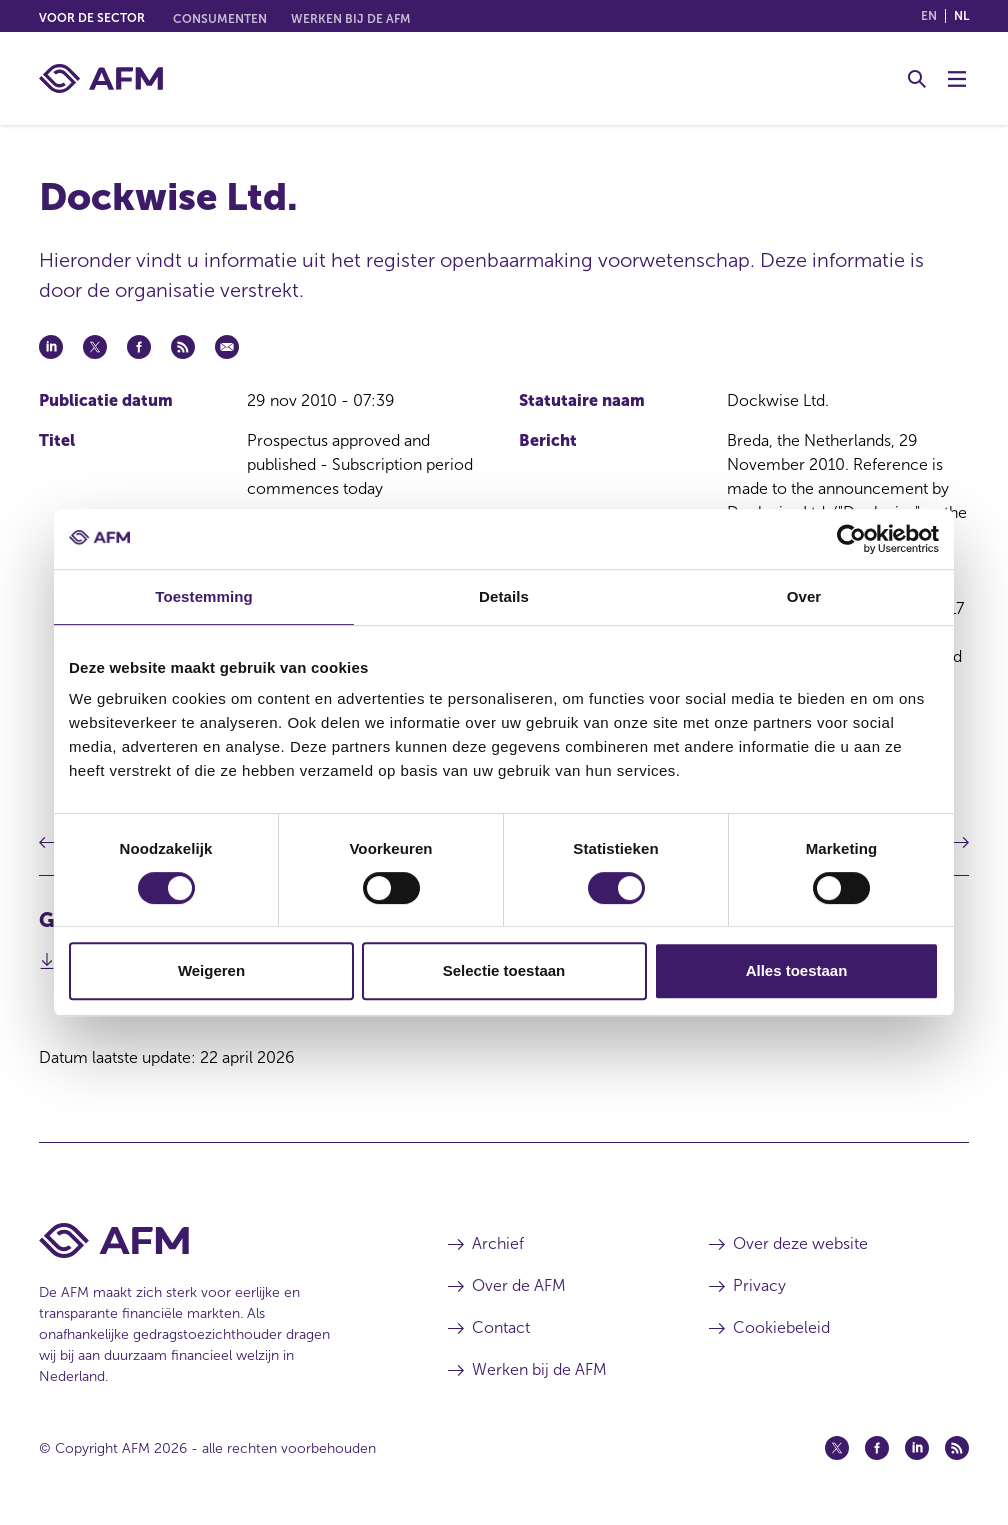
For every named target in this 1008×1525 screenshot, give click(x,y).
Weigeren (211, 970)
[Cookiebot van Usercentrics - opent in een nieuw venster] (851, 539)
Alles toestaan (797, 970)
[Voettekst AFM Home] (213, 1240)
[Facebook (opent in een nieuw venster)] (877, 1448)
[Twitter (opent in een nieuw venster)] (837, 1448)
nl (961, 16)
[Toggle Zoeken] (917, 79)
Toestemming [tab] (204, 596)
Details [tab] (504, 596)
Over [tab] (804, 596)
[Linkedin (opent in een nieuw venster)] (917, 1448)
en (929, 16)
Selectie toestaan (504, 970)
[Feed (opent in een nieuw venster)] (957, 1448)
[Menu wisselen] (957, 79)
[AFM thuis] (101, 78)
